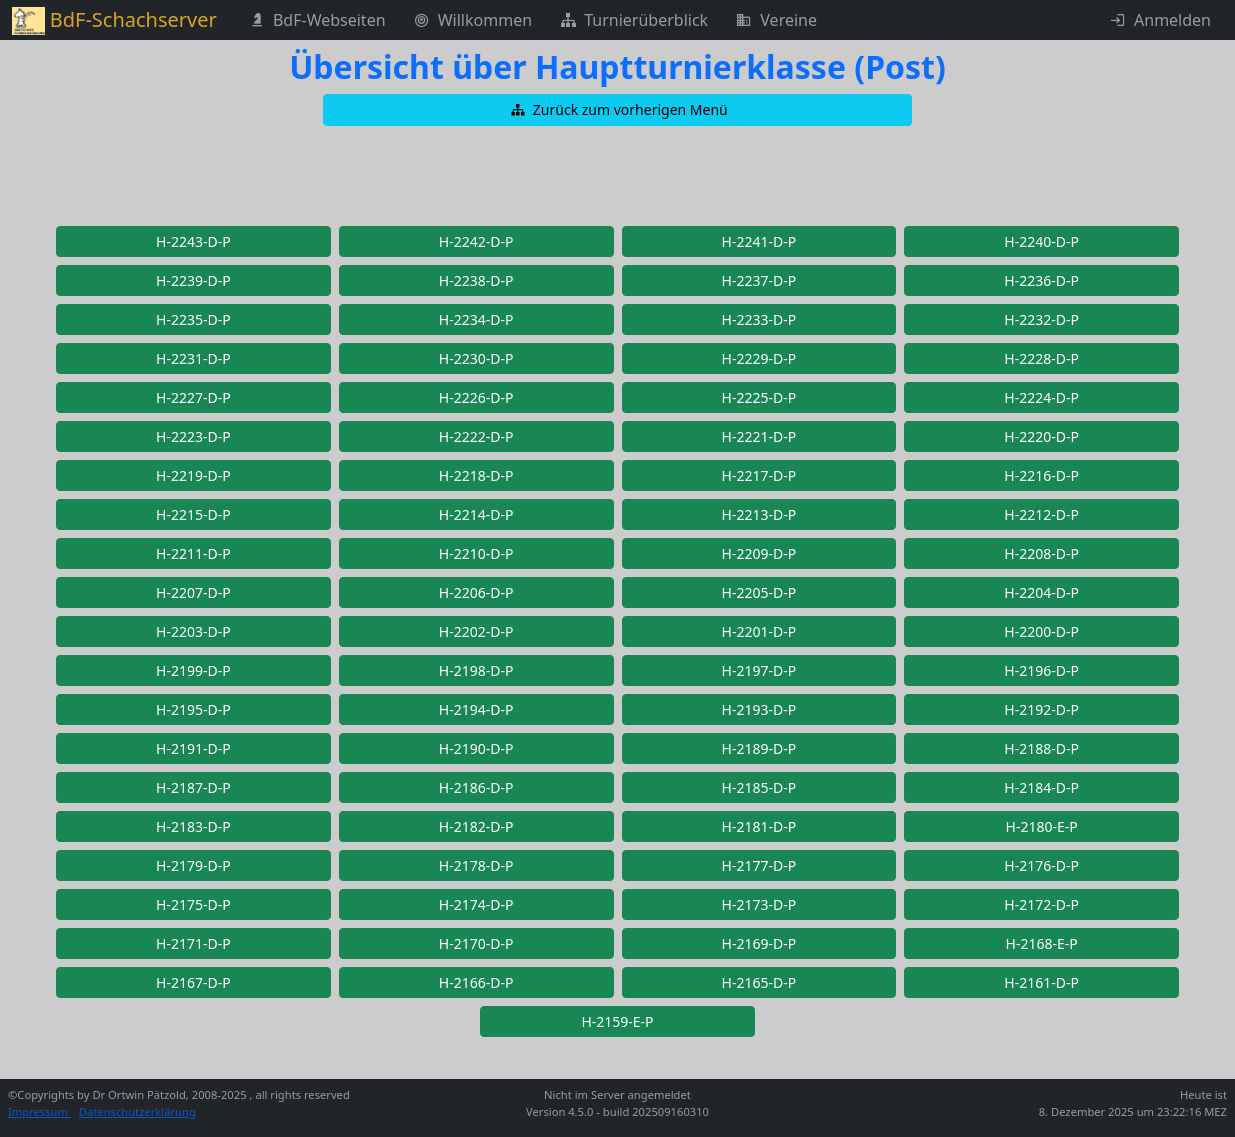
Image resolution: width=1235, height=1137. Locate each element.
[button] (618, 110)
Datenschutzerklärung (137, 1111)
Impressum (39, 1111)
